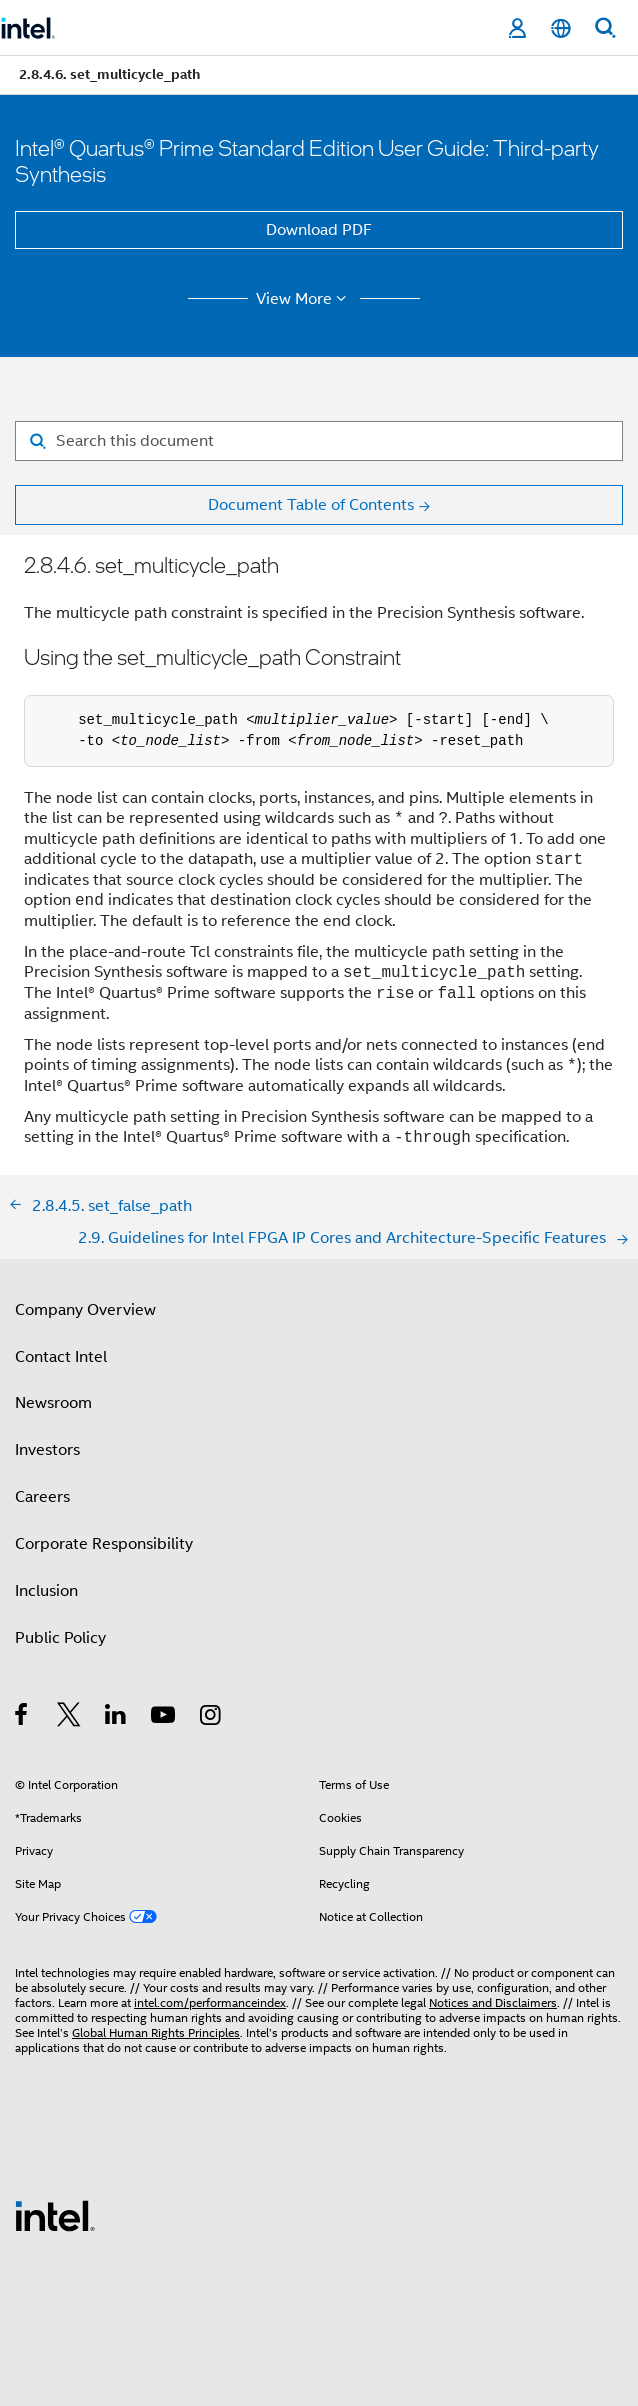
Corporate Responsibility (104, 1544)
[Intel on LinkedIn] (116, 1718)
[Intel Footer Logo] (55, 2215)
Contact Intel (61, 1357)
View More (304, 299)
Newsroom (53, 1403)
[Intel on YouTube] (164, 1718)
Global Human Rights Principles (156, 2032)
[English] (561, 28)
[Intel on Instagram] (211, 1718)
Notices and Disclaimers (493, 2002)
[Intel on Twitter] (69, 1718)
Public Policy (60, 1638)
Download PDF (319, 230)
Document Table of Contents (311, 505)
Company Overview (85, 1310)
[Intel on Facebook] (22, 1718)
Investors (47, 1450)
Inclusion (46, 1591)
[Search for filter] (319, 441)
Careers (42, 1497)
